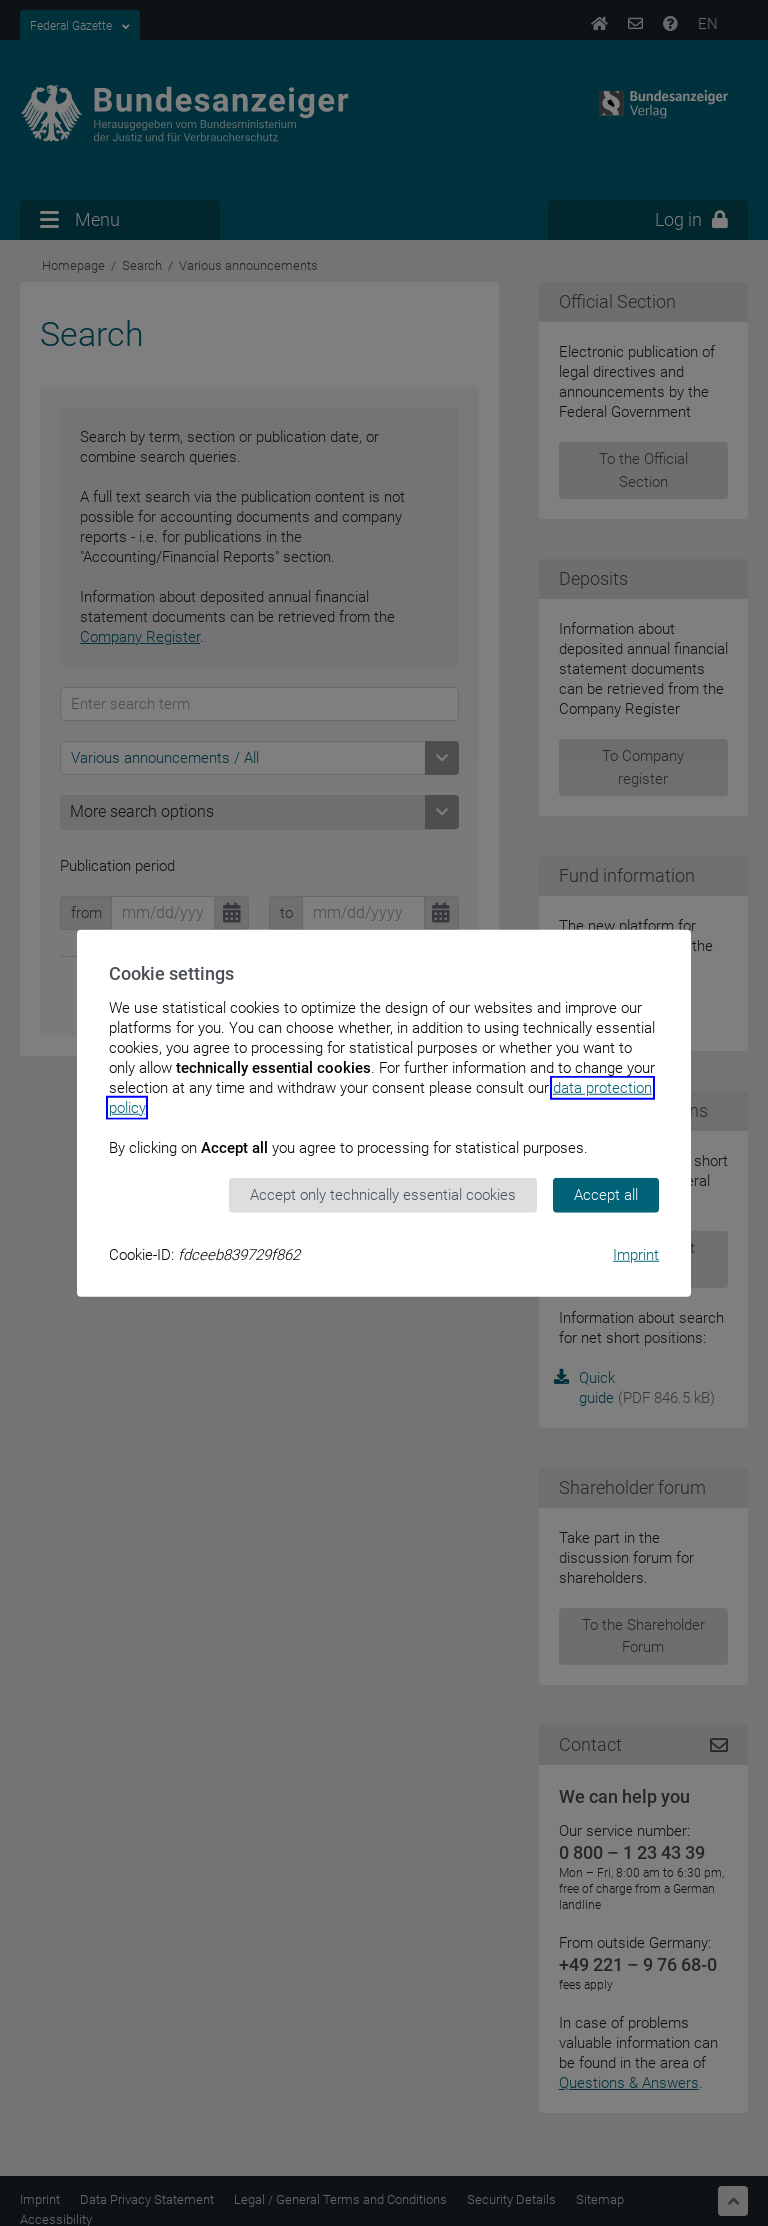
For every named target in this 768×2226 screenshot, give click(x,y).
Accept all (606, 1195)
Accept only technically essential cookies (383, 1195)
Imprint (636, 1254)
